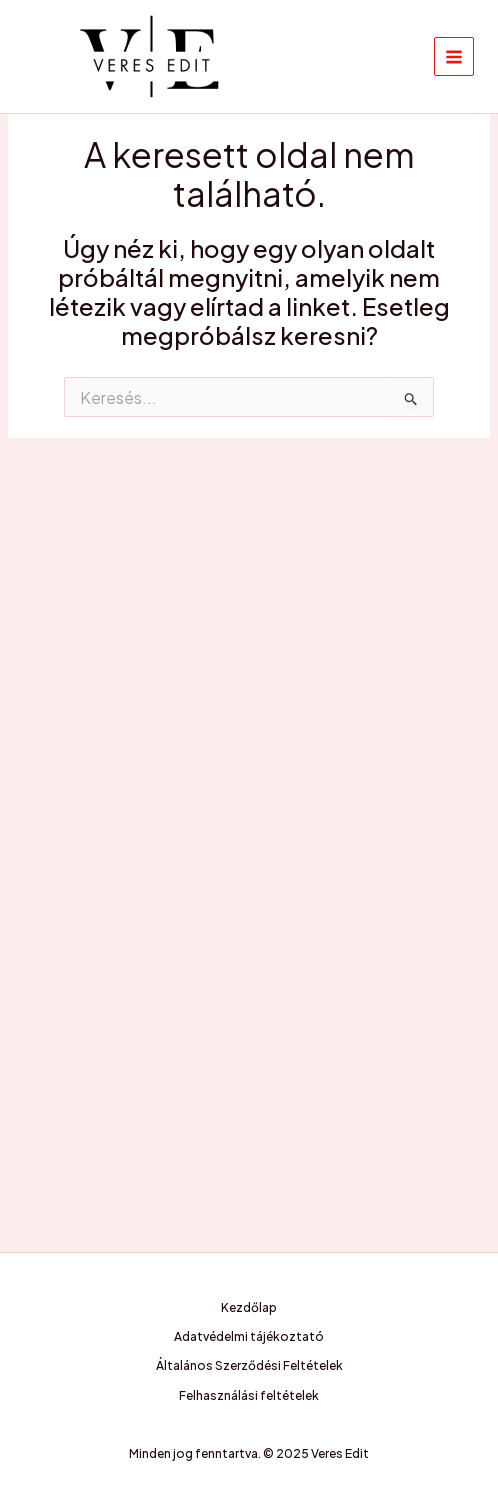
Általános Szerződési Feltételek (249, 1365)
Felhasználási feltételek (249, 1395)
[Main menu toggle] (454, 57)
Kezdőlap (249, 1307)
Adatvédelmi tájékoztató (249, 1336)
